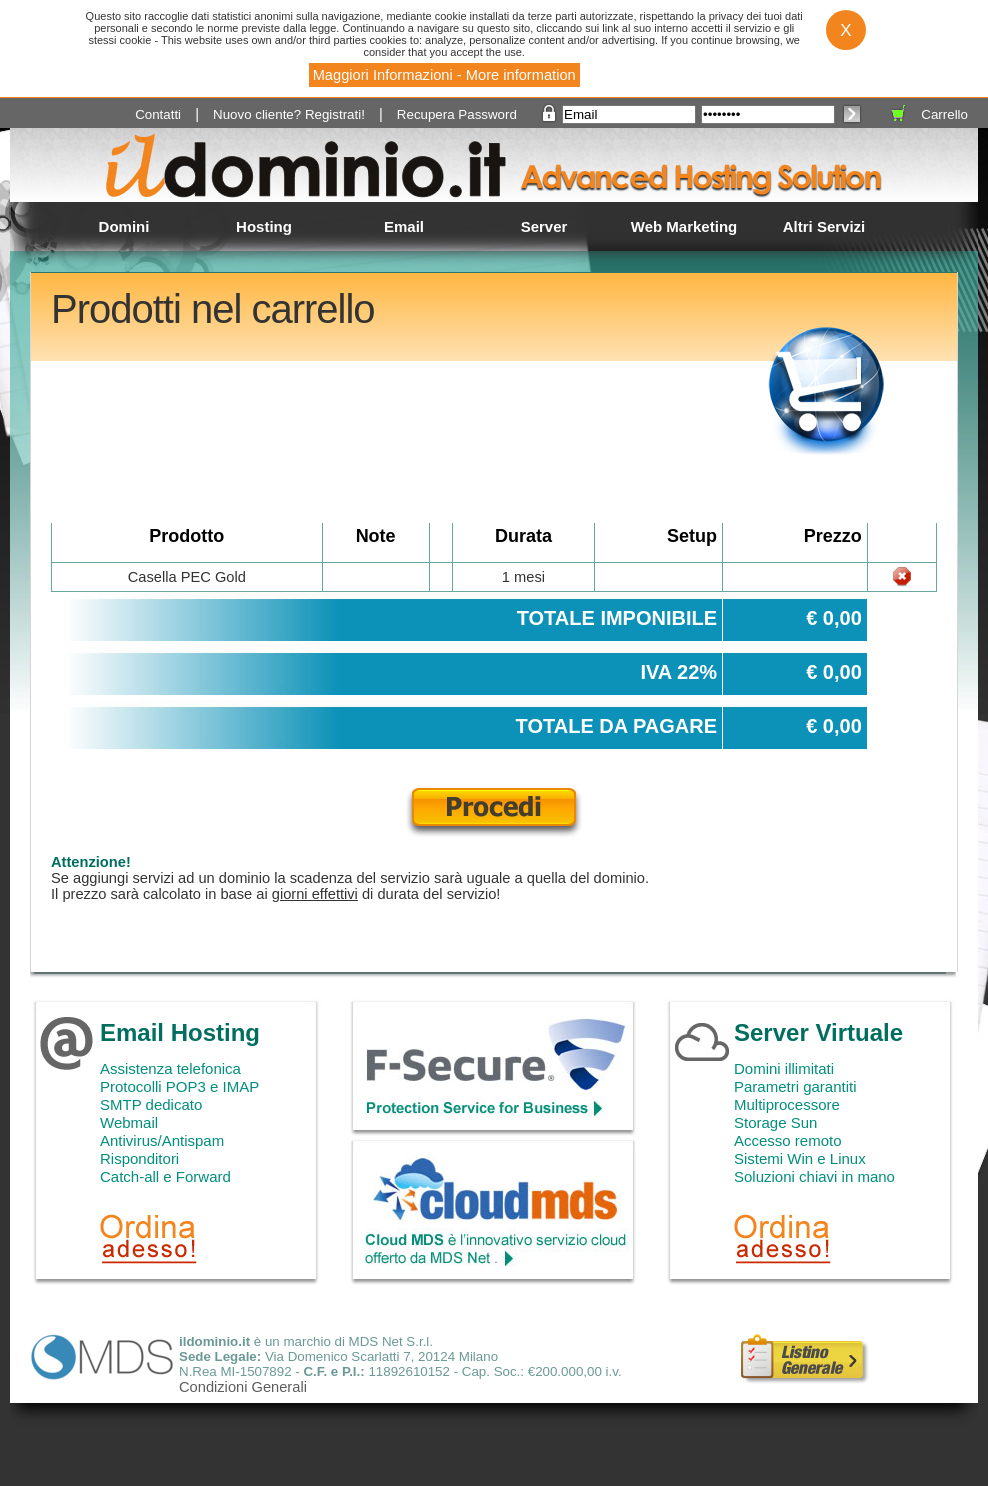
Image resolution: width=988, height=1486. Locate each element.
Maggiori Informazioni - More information (444, 75)
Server (544, 226)
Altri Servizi (824, 226)
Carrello (944, 114)
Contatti (158, 114)
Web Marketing (684, 226)
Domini (124, 226)
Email (404, 226)
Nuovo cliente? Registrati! (289, 114)
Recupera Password (457, 114)
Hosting (264, 226)
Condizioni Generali (243, 1387)
